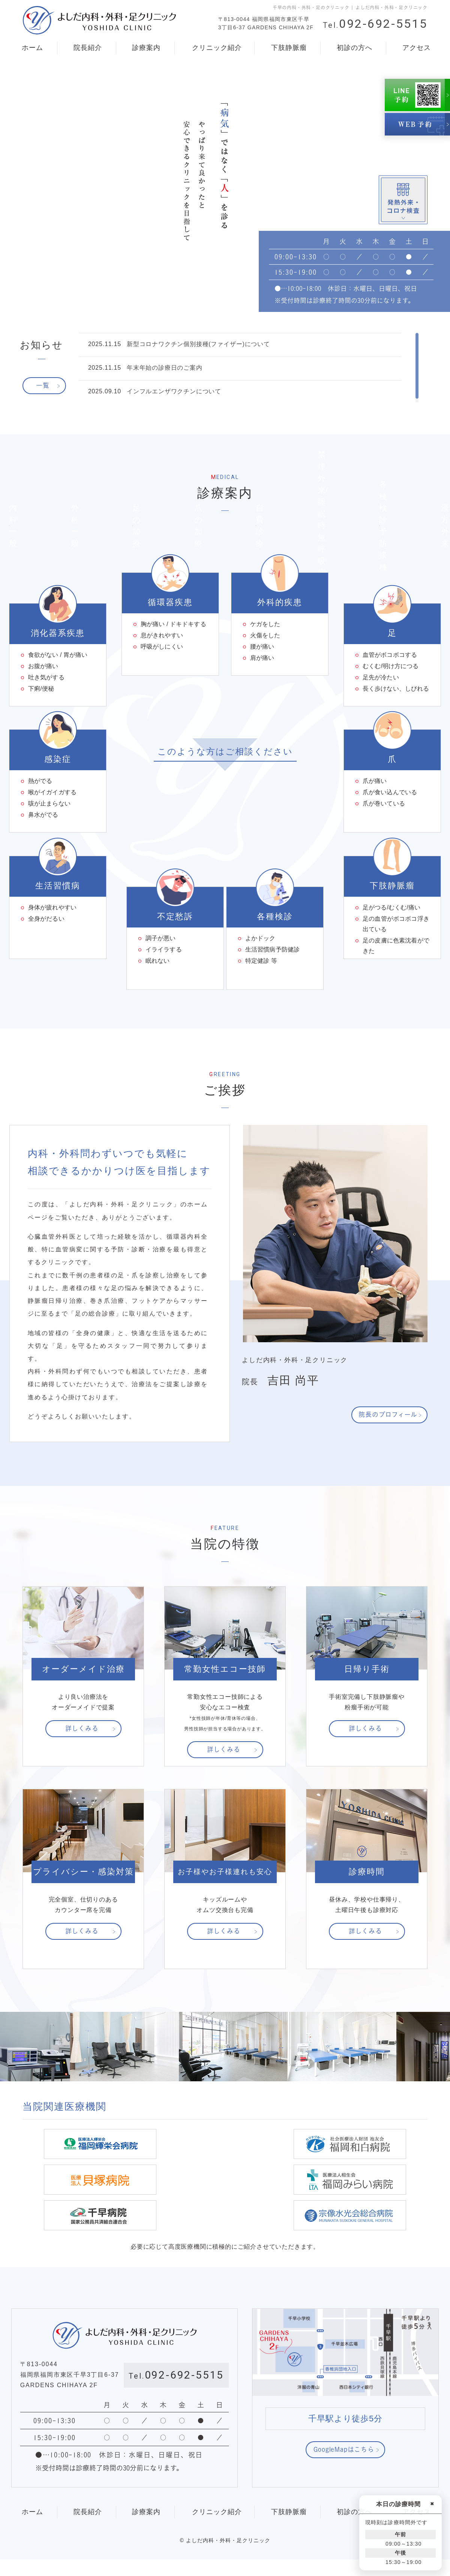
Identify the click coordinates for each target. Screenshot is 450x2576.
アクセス (415, 47)
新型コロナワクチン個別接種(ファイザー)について (198, 344)
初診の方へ (353, 47)
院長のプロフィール (387, 1467)
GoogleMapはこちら (344, 2466)
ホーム (32, 47)
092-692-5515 (375, 24)
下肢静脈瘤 (288, 47)
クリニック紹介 (215, 47)
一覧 (43, 385)
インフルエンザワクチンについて (174, 391)
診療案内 (145, 47)
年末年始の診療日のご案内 (164, 367)
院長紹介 (87, 47)
